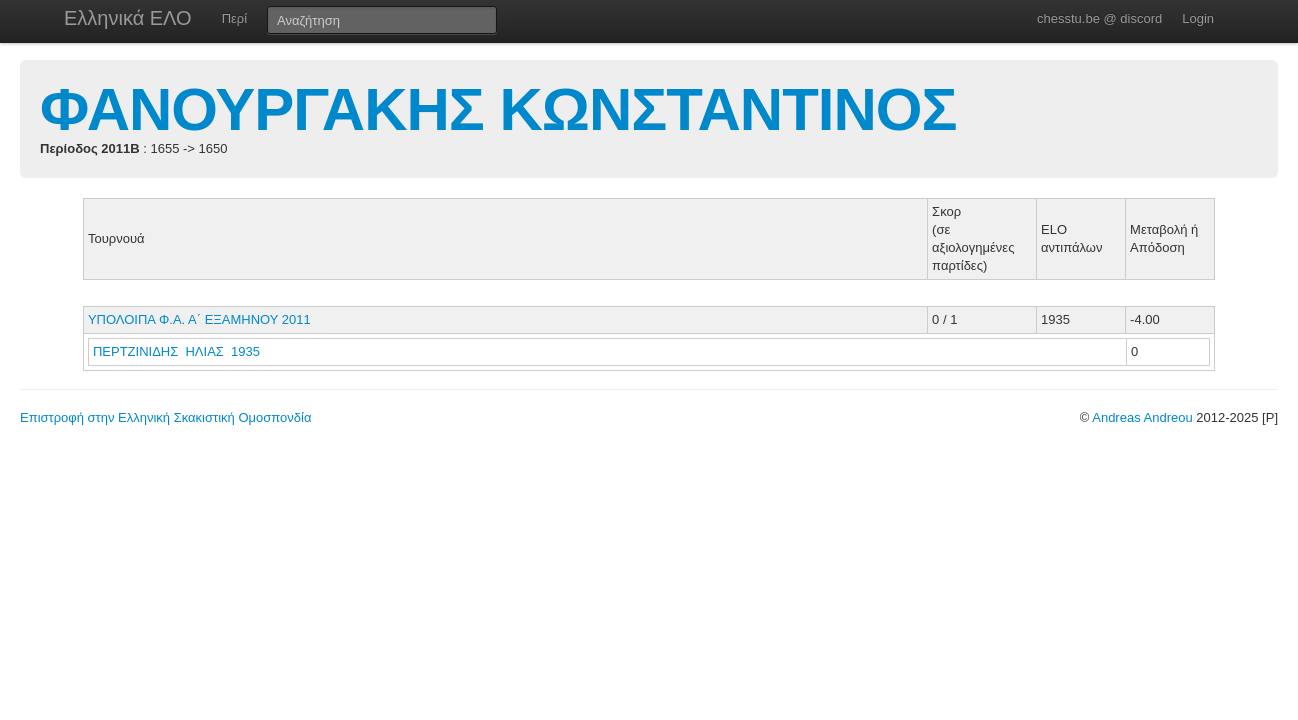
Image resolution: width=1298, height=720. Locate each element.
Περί (234, 18)
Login (1198, 18)
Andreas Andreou (1142, 417)
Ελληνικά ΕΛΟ (128, 18)
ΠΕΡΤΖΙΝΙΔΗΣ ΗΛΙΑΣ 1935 (176, 351)
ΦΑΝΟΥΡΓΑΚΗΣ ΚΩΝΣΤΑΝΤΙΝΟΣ (498, 109)
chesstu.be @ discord (1099, 18)
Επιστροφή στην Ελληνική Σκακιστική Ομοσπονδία (165, 417)
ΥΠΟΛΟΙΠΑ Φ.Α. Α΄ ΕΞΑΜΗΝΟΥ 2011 (199, 319)
